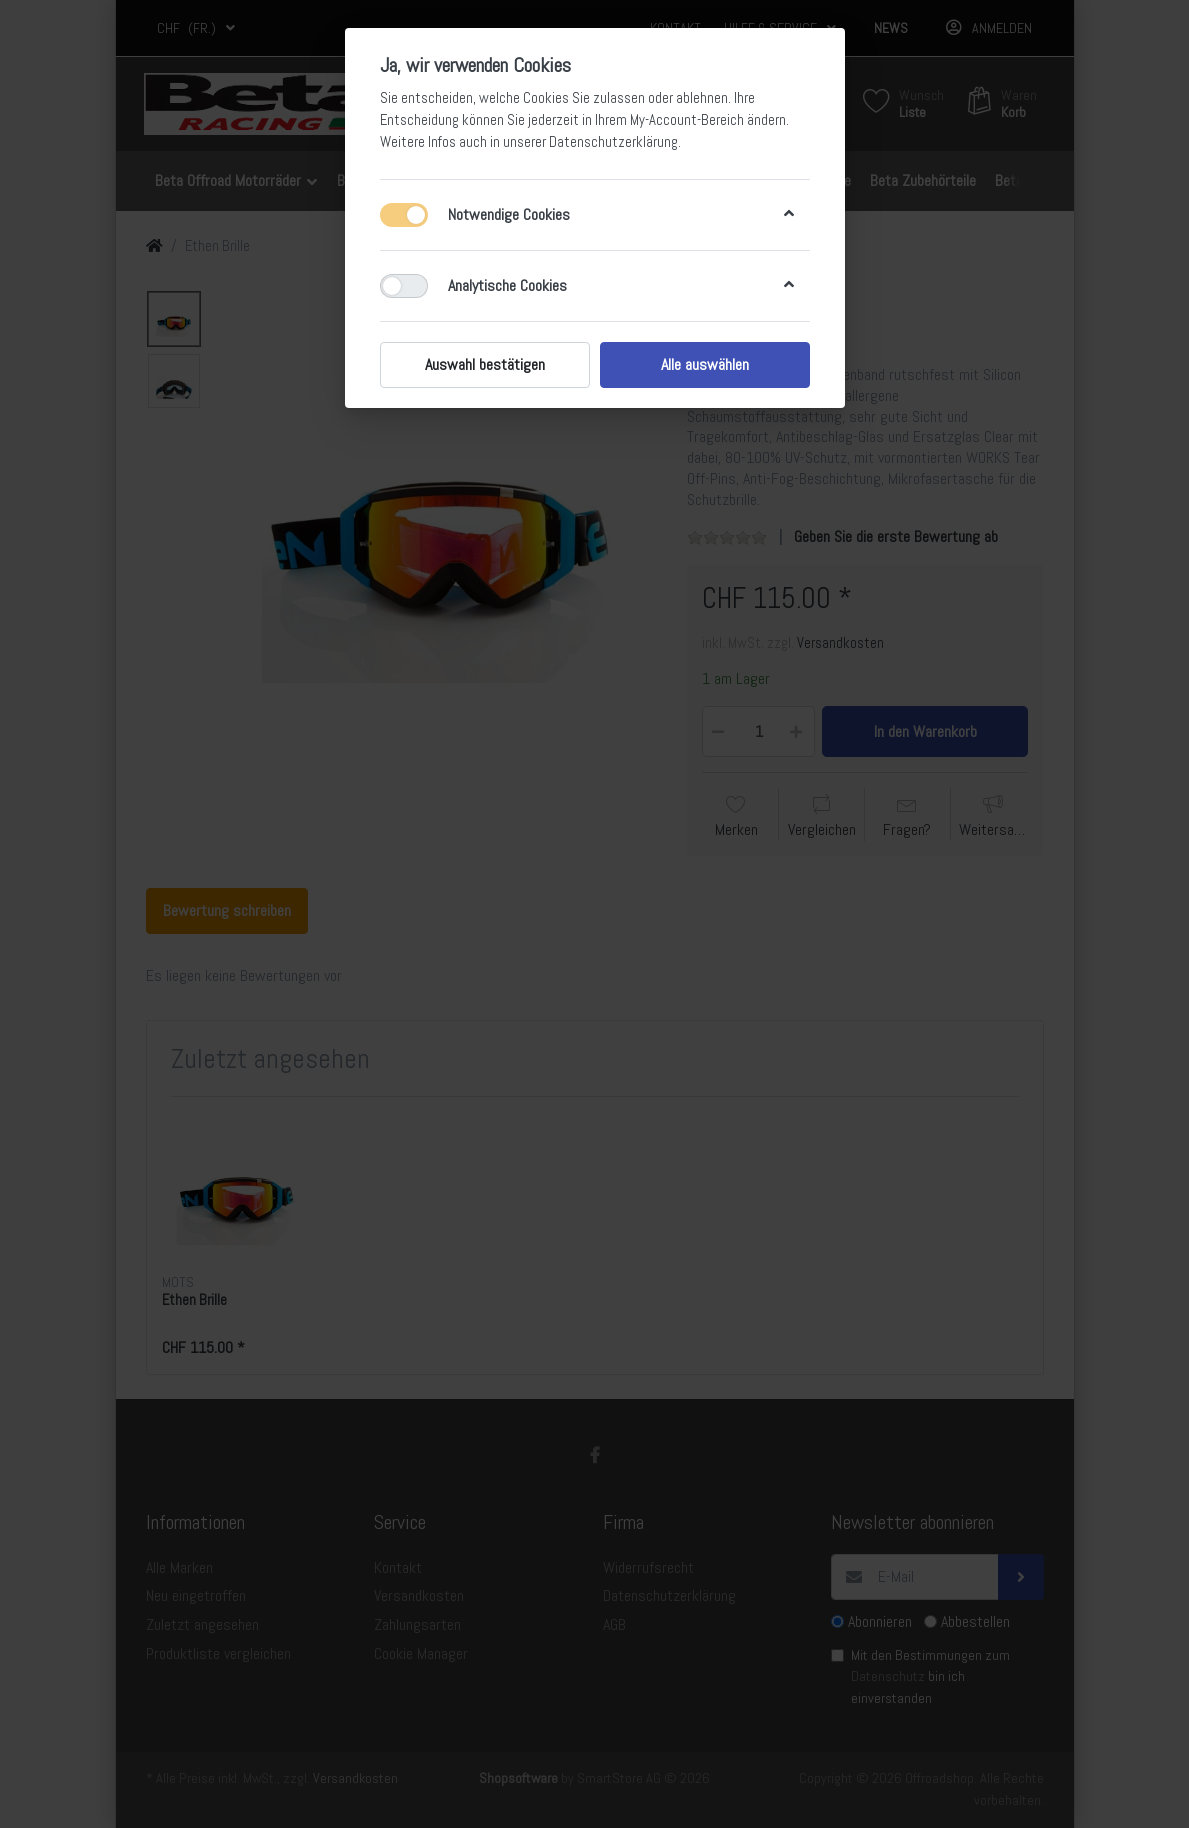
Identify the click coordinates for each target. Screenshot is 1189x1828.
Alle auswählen (705, 364)
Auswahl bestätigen (485, 364)
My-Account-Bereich (687, 120)
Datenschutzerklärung (613, 142)
